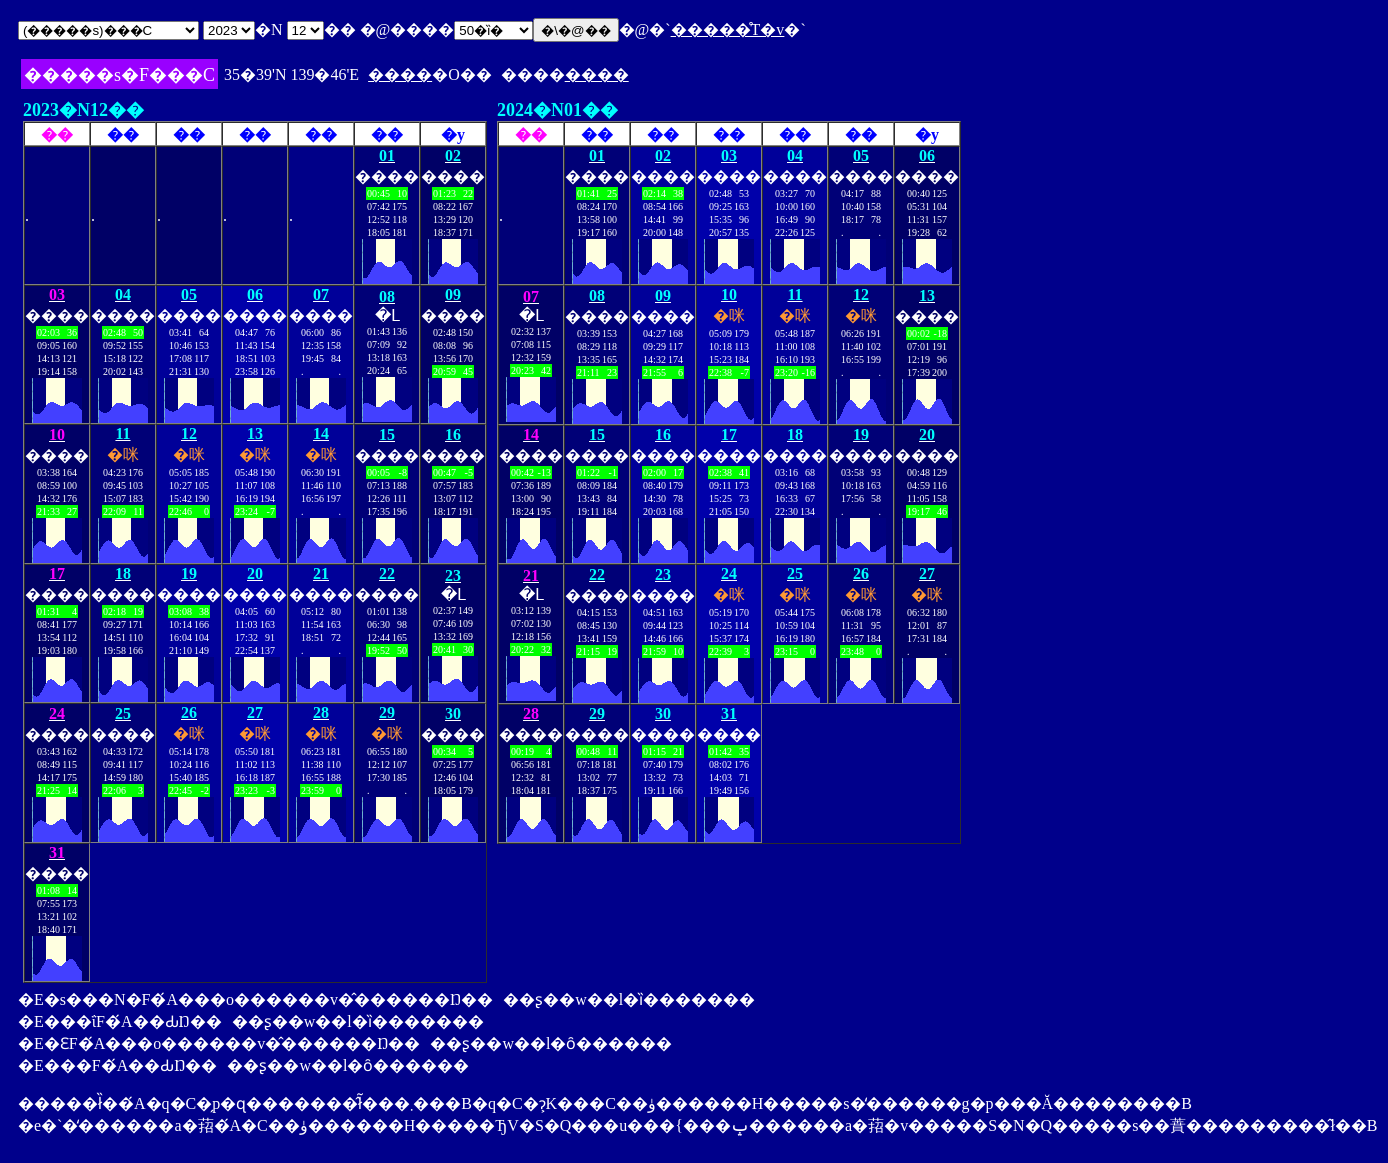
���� (400, 74)
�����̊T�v (728, 29)
